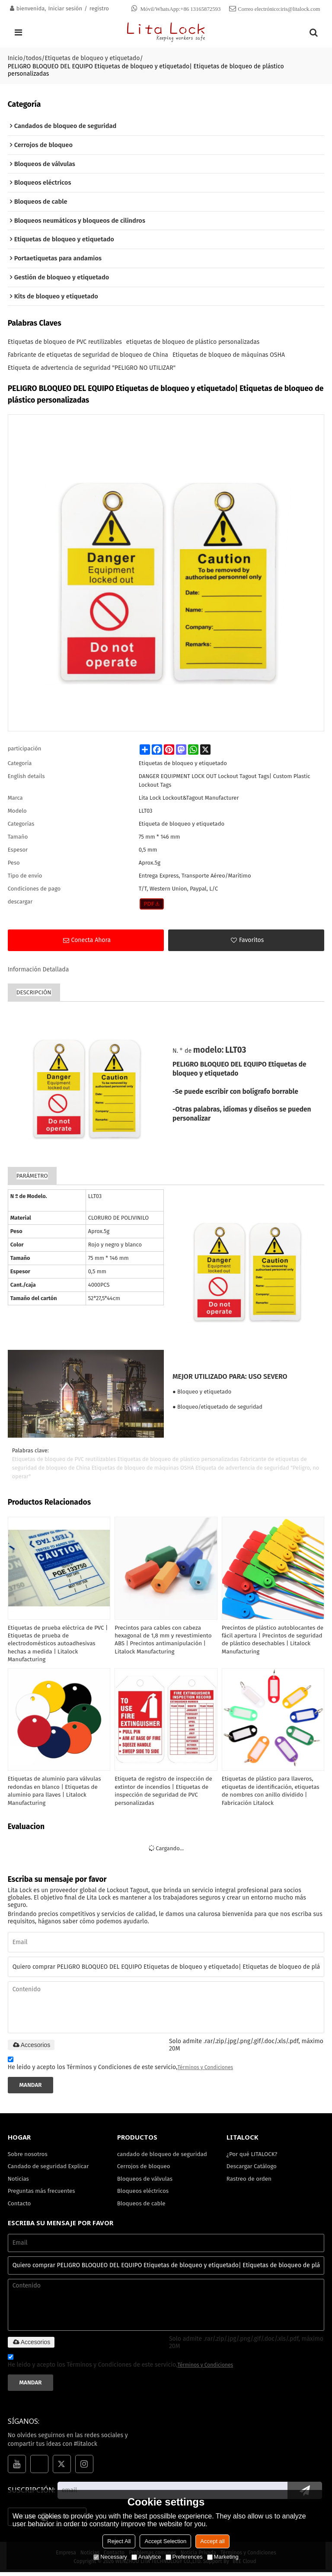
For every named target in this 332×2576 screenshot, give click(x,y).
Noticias (18, 2181)
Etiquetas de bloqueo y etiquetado (92, 58)
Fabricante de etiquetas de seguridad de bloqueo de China (88, 355)
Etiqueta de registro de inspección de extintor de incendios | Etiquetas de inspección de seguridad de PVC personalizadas (164, 1792)
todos (34, 58)
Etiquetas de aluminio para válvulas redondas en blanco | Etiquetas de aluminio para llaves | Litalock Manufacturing (55, 1792)
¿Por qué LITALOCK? (252, 2156)
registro (99, 8)
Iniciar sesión (65, 8)
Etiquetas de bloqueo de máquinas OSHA (228, 355)
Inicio (15, 58)
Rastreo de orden (249, 2181)
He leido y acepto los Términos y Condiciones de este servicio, (120, 2067)
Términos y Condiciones (205, 2070)
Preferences (184, 2557)
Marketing (223, 2557)
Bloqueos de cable (141, 2206)
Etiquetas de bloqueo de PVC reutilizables (65, 342)
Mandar (30, 2087)
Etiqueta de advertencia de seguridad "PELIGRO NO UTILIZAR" (92, 368)
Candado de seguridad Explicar (49, 2168)
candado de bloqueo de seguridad (162, 2156)
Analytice (146, 2557)
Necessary (110, 2557)
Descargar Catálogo (252, 2168)
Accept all (212, 2541)
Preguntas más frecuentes (42, 2194)
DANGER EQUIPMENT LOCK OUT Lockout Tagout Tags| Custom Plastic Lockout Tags (224, 781)
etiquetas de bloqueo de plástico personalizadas (193, 342)
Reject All (119, 2541)
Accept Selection (165, 2541)
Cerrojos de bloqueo (144, 2168)
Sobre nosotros (28, 2156)
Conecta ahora (91, 941)
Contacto (19, 2206)
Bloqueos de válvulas (145, 2181)
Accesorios (31, 2047)
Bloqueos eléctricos (143, 2194)
